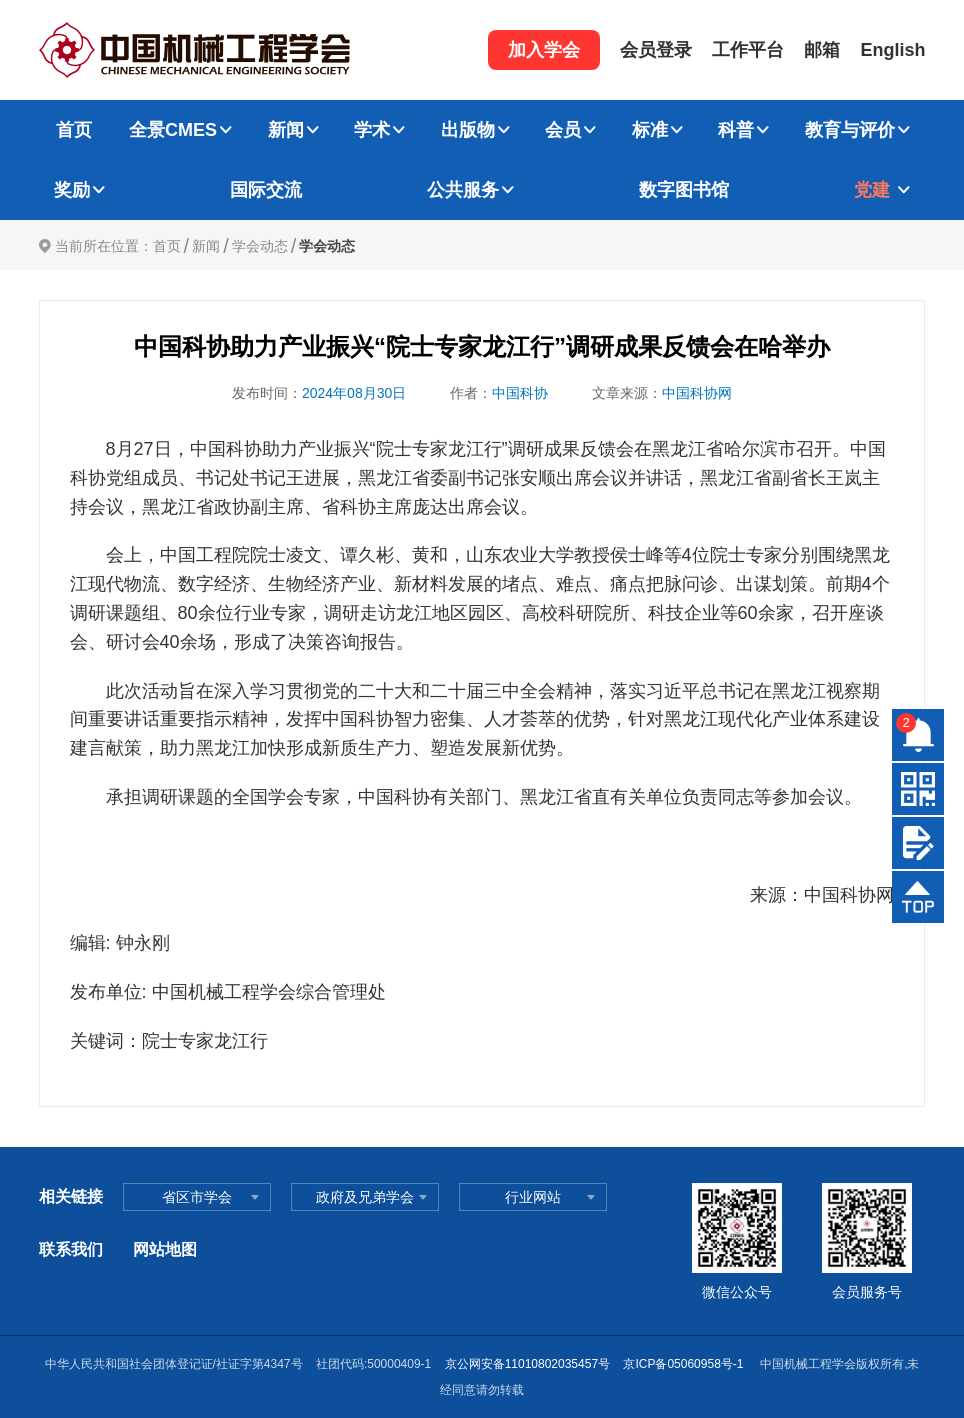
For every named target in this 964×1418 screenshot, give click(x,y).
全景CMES (173, 130)
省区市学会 (197, 1197)
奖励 (72, 190)
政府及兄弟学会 (365, 1197)
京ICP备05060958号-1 (684, 1364)
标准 (650, 130)
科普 (736, 130)
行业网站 (533, 1197)
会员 (563, 130)
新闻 (286, 130)
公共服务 (463, 190)
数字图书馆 (684, 190)
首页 (74, 130)
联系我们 (71, 1249)
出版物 (468, 130)
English (892, 50)
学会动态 (260, 246)
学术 (372, 130)
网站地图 (165, 1249)
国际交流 (266, 190)
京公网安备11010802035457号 (527, 1364)
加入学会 (544, 50)
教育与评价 (850, 130)
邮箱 (822, 50)
